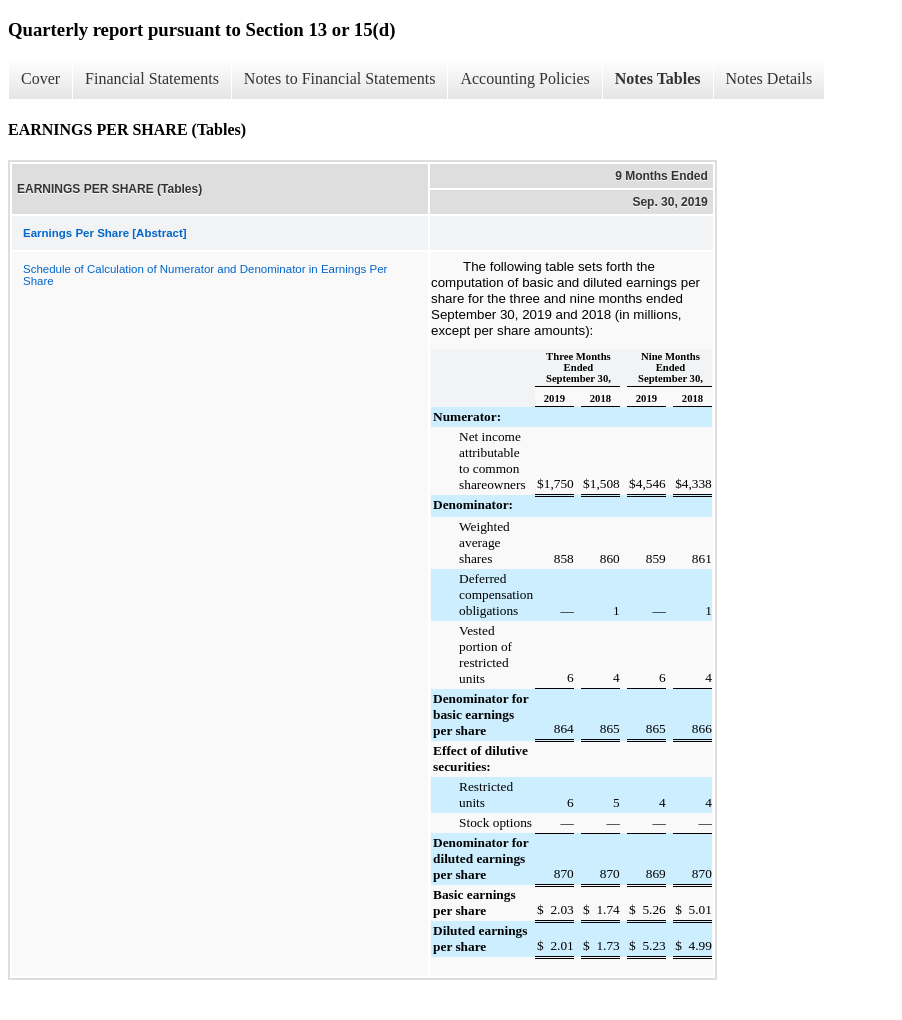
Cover (40, 78)
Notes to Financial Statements (340, 78)
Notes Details (769, 78)
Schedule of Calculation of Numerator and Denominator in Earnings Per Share (205, 275)
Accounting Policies (524, 78)
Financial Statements (152, 78)
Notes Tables (658, 78)
